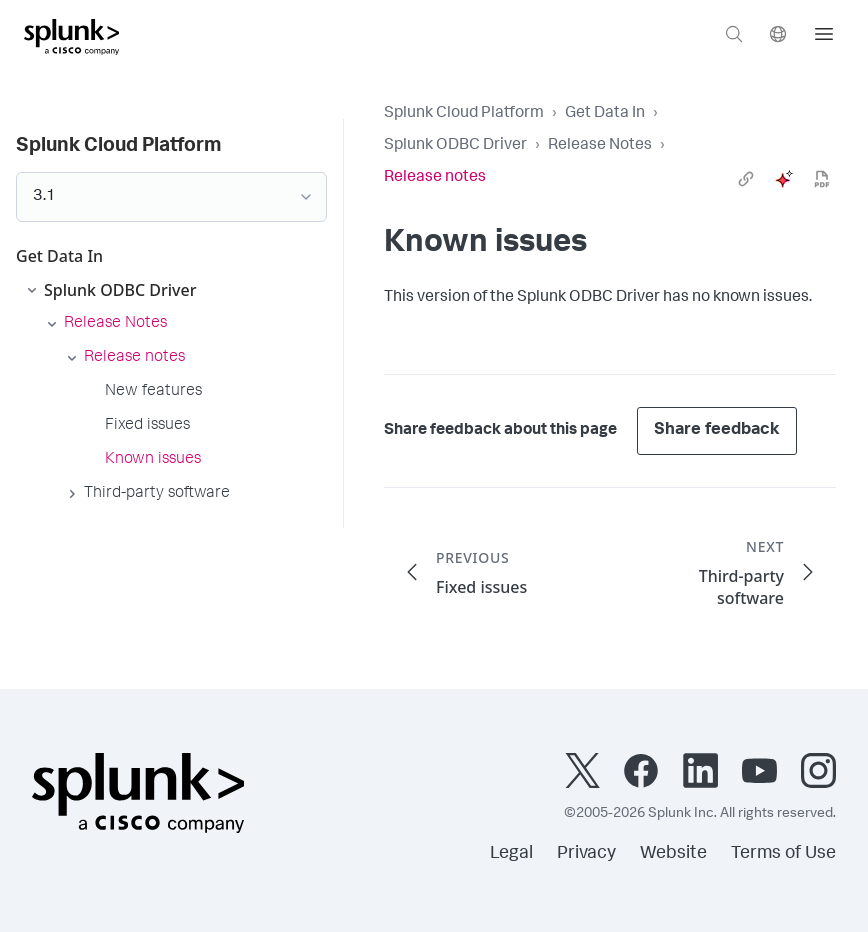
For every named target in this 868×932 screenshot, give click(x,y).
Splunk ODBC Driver (455, 146)
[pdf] (822, 179)
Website (673, 854)
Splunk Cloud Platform (464, 114)
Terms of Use (783, 854)
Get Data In (605, 114)
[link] (746, 179)
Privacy (586, 854)
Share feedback (717, 430)
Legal (511, 854)
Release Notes (600, 146)
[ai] (784, 179)
